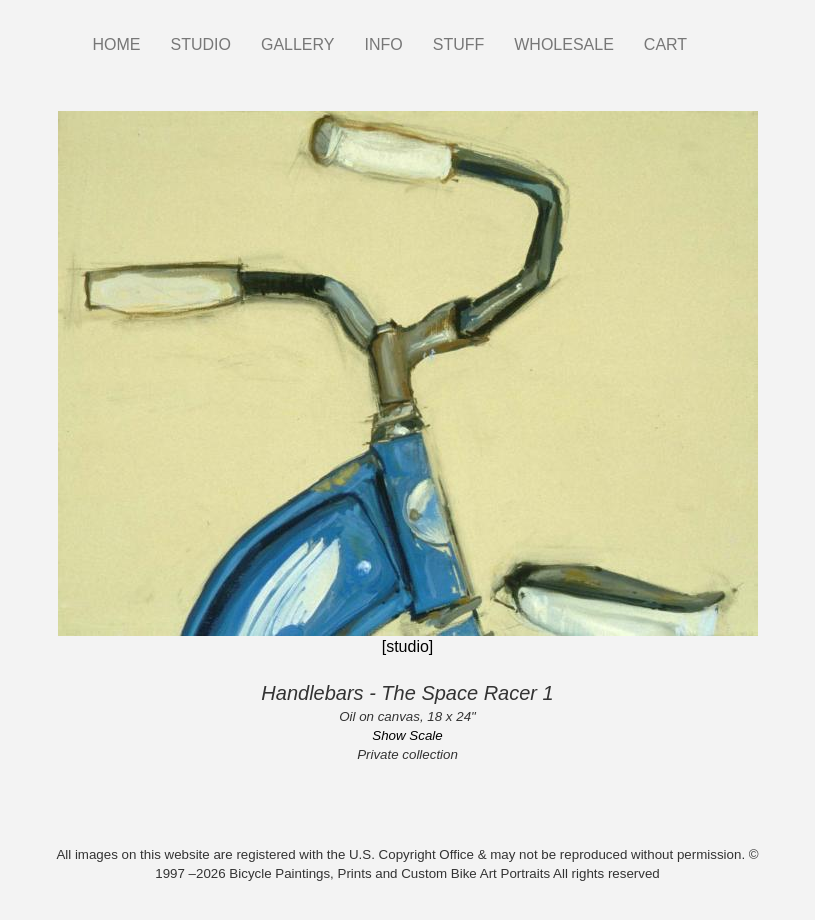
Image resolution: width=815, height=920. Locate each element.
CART (665, 44)
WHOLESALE (564, 44)
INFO (383, 44)
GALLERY (298, 44)
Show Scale (407, 735)
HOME (117, 44)
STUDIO (201, 44)
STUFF (459, 44)
